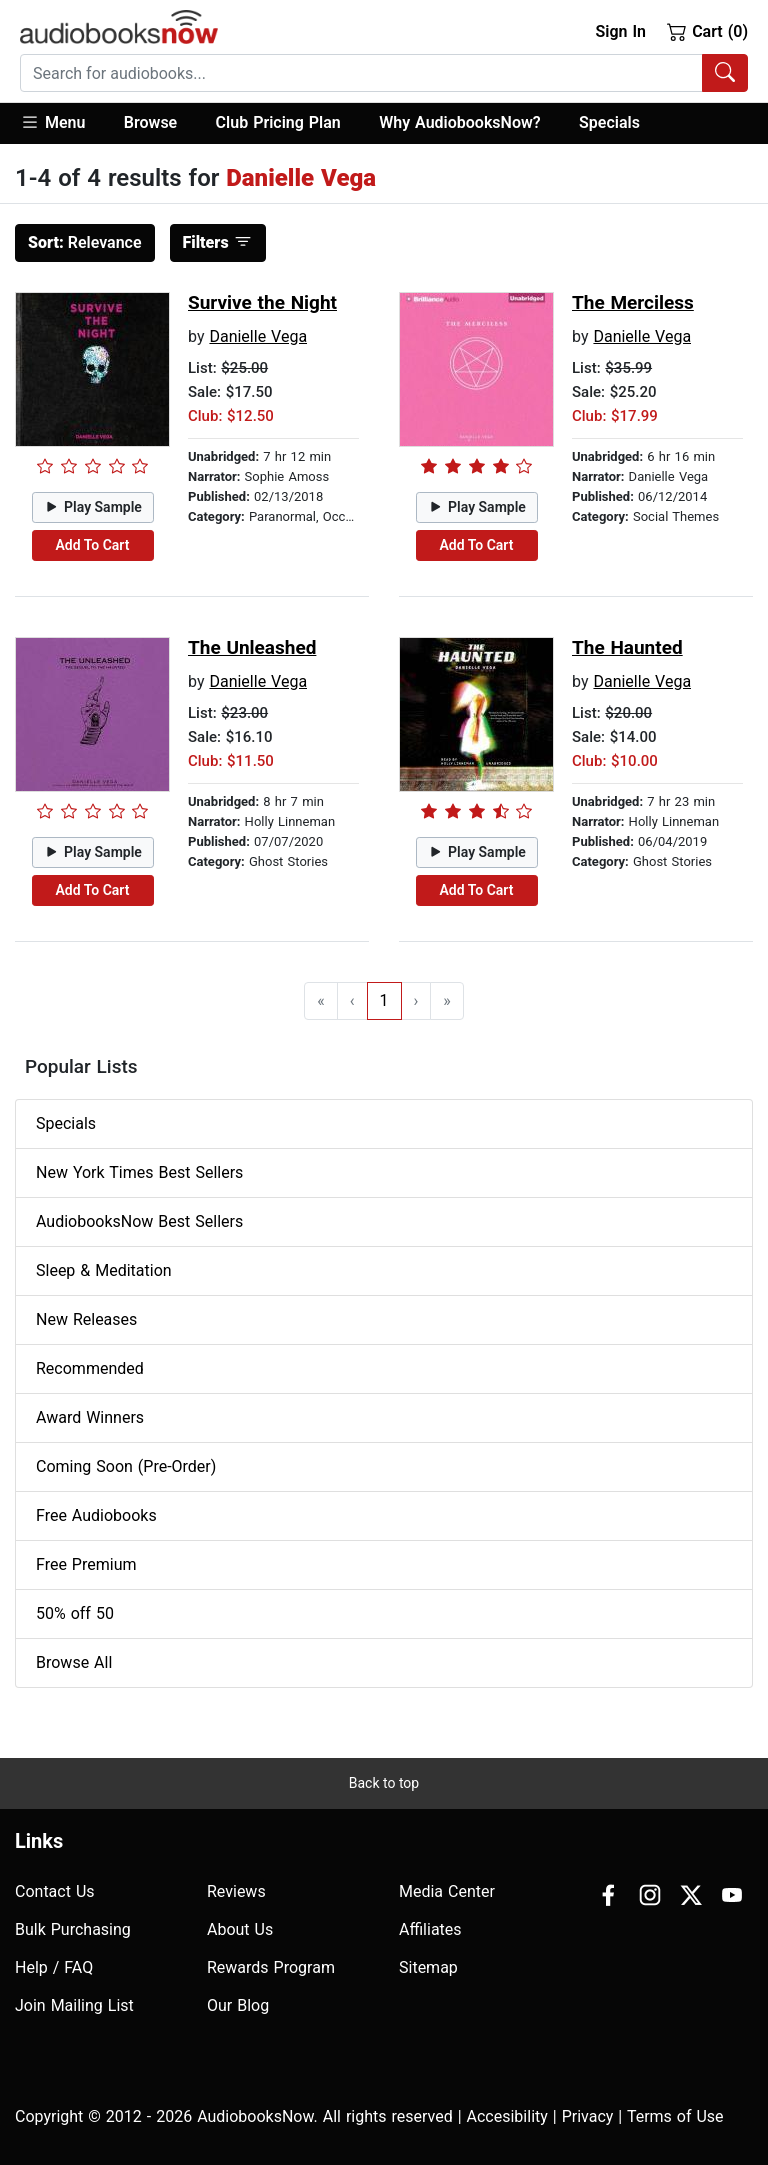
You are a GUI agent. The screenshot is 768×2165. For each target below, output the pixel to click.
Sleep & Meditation (104, 1270)
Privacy (588, 2116)
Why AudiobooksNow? (459, 122)
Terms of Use (675, 2116)
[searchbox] (361, 73)
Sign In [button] (620, 31)
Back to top (384, 1783)
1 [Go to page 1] (384, 1000)
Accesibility (507, 2116)
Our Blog (238, 2005)
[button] (62, 123)
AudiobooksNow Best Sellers (139, 1221)
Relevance (85, 242)
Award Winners (90, 1417)
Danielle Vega (258, 336)
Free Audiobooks (96, 1515)
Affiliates (430, 1929)
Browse (150, 122)
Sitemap (428, 1967)
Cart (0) (707, 31)
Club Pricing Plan (278, 122)
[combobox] (384, 73)
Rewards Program (271, 1967)
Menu (52, 122)
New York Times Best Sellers (139, 1172)
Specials (609, 122)
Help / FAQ (54, 1967)
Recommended (90, 1368)
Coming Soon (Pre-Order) (126, 1466)
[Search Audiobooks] (725, 73)
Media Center (447, 1891)
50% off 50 (75, 1613)
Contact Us (55, 1891)
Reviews (236, 1891)
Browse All (74, 1662)
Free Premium (86, 1564)
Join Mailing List (74, 2005)
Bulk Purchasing (73, 1929)
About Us (240, 1929)
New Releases (86, 1319)
